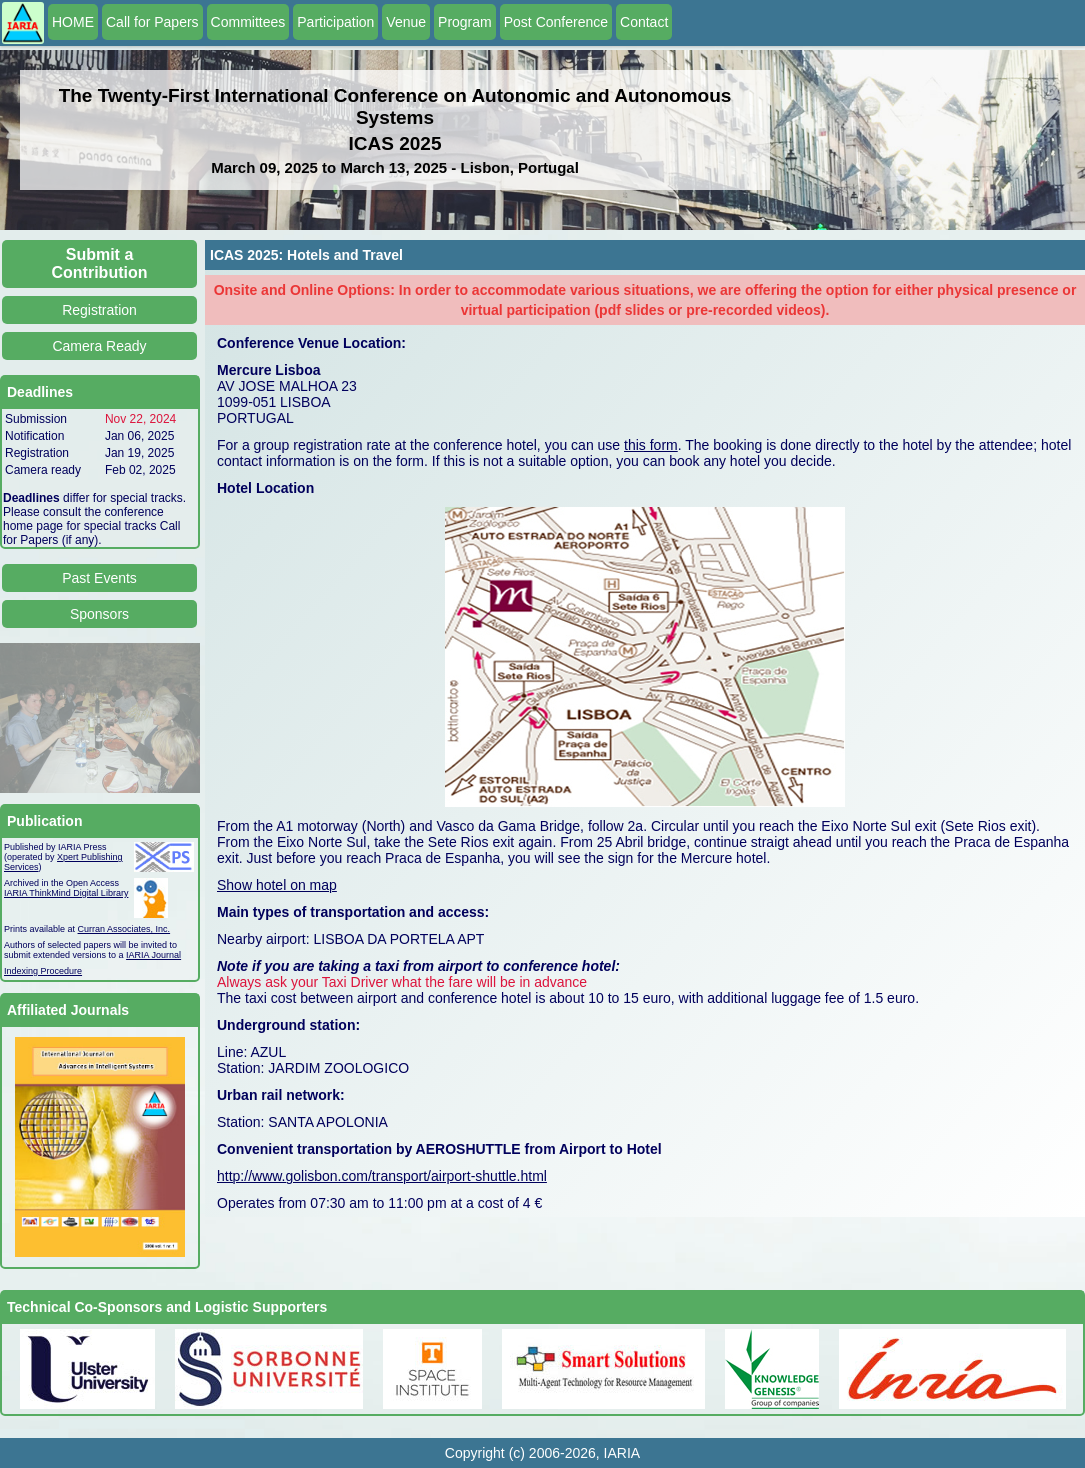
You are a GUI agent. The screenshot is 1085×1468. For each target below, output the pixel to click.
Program (465, 22)
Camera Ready (99, 346)
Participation (335, 22)
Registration (99, 310)
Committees (248, 22)
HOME (73, 22)
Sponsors (99, 614)
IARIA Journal (153, 955)
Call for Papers (152, 22)
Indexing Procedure (43, 971)
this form (651, 445)
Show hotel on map (277, 885)
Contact (644, 22)
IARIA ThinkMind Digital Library (66, 893)
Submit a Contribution (100, 263)
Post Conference (556, 22)
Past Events (99, 578)
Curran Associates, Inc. (124, 929)
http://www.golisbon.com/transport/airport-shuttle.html (382, 1176)
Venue (406, 22)
